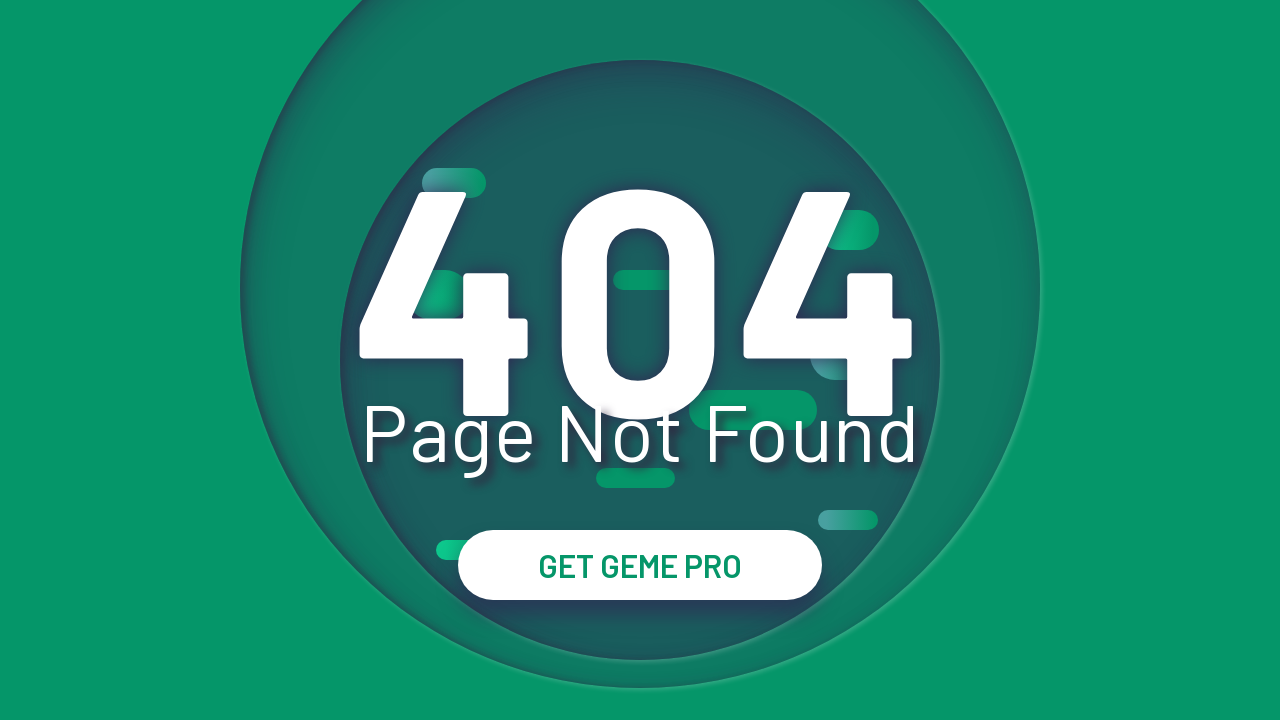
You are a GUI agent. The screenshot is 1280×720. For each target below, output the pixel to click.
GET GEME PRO (640, 565)
